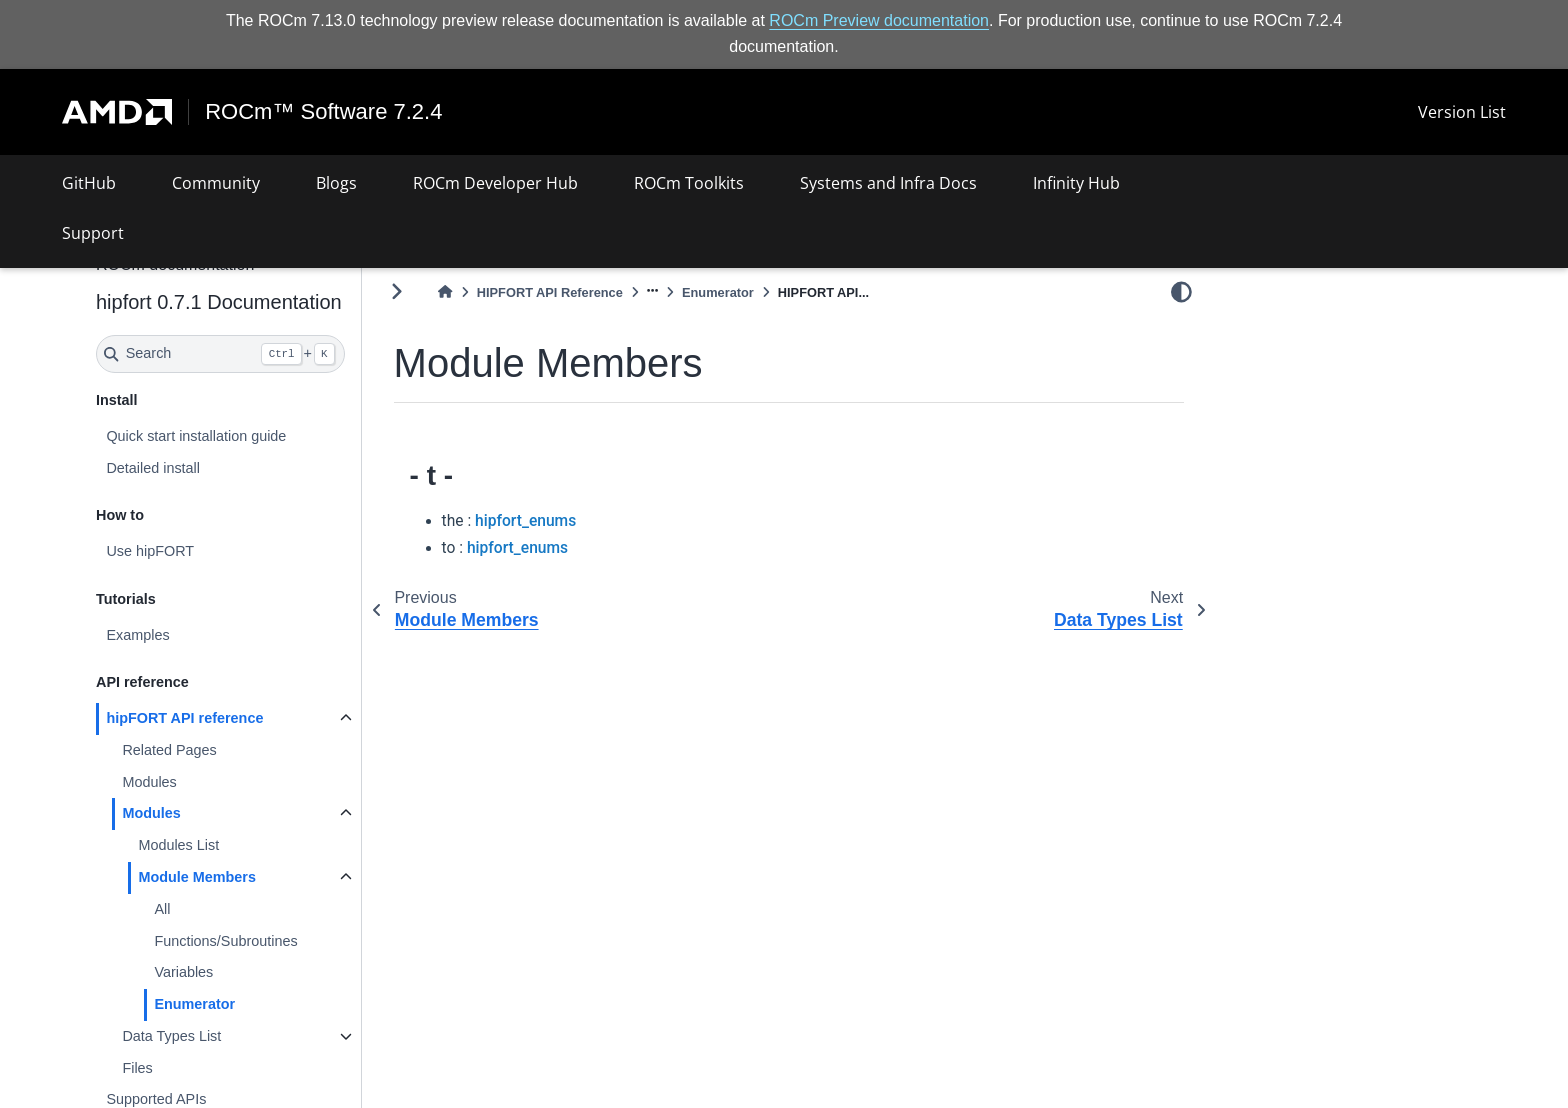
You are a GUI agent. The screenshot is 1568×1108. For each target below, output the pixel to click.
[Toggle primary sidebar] (396, 291)
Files (137, 1067)
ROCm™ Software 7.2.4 (323, 112)
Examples (137, 635)
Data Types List (171, 1036)
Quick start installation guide (196, 436)
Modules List (178, 845)
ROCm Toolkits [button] (689, 183)
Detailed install (153, 467)
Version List (1462, 112)
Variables (183, 972)
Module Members (197, 877)
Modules (149, 782)
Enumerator (194, 1004)
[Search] (220, 354)
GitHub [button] (89, 183)
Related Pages (169, 750)
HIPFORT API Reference (550, 292)
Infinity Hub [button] (1076, 183)
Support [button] (93, 233)
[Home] (445, 292)
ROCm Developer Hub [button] (495, 183)
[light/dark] (1181, 291)
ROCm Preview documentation (879, 20)
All (162, 909)
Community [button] (216, 183)
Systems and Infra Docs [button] (888, 183)
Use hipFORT (150, 551)
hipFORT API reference (184, 718)
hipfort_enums (525, 521)
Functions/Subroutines (225, 940)
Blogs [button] (336, 183)
